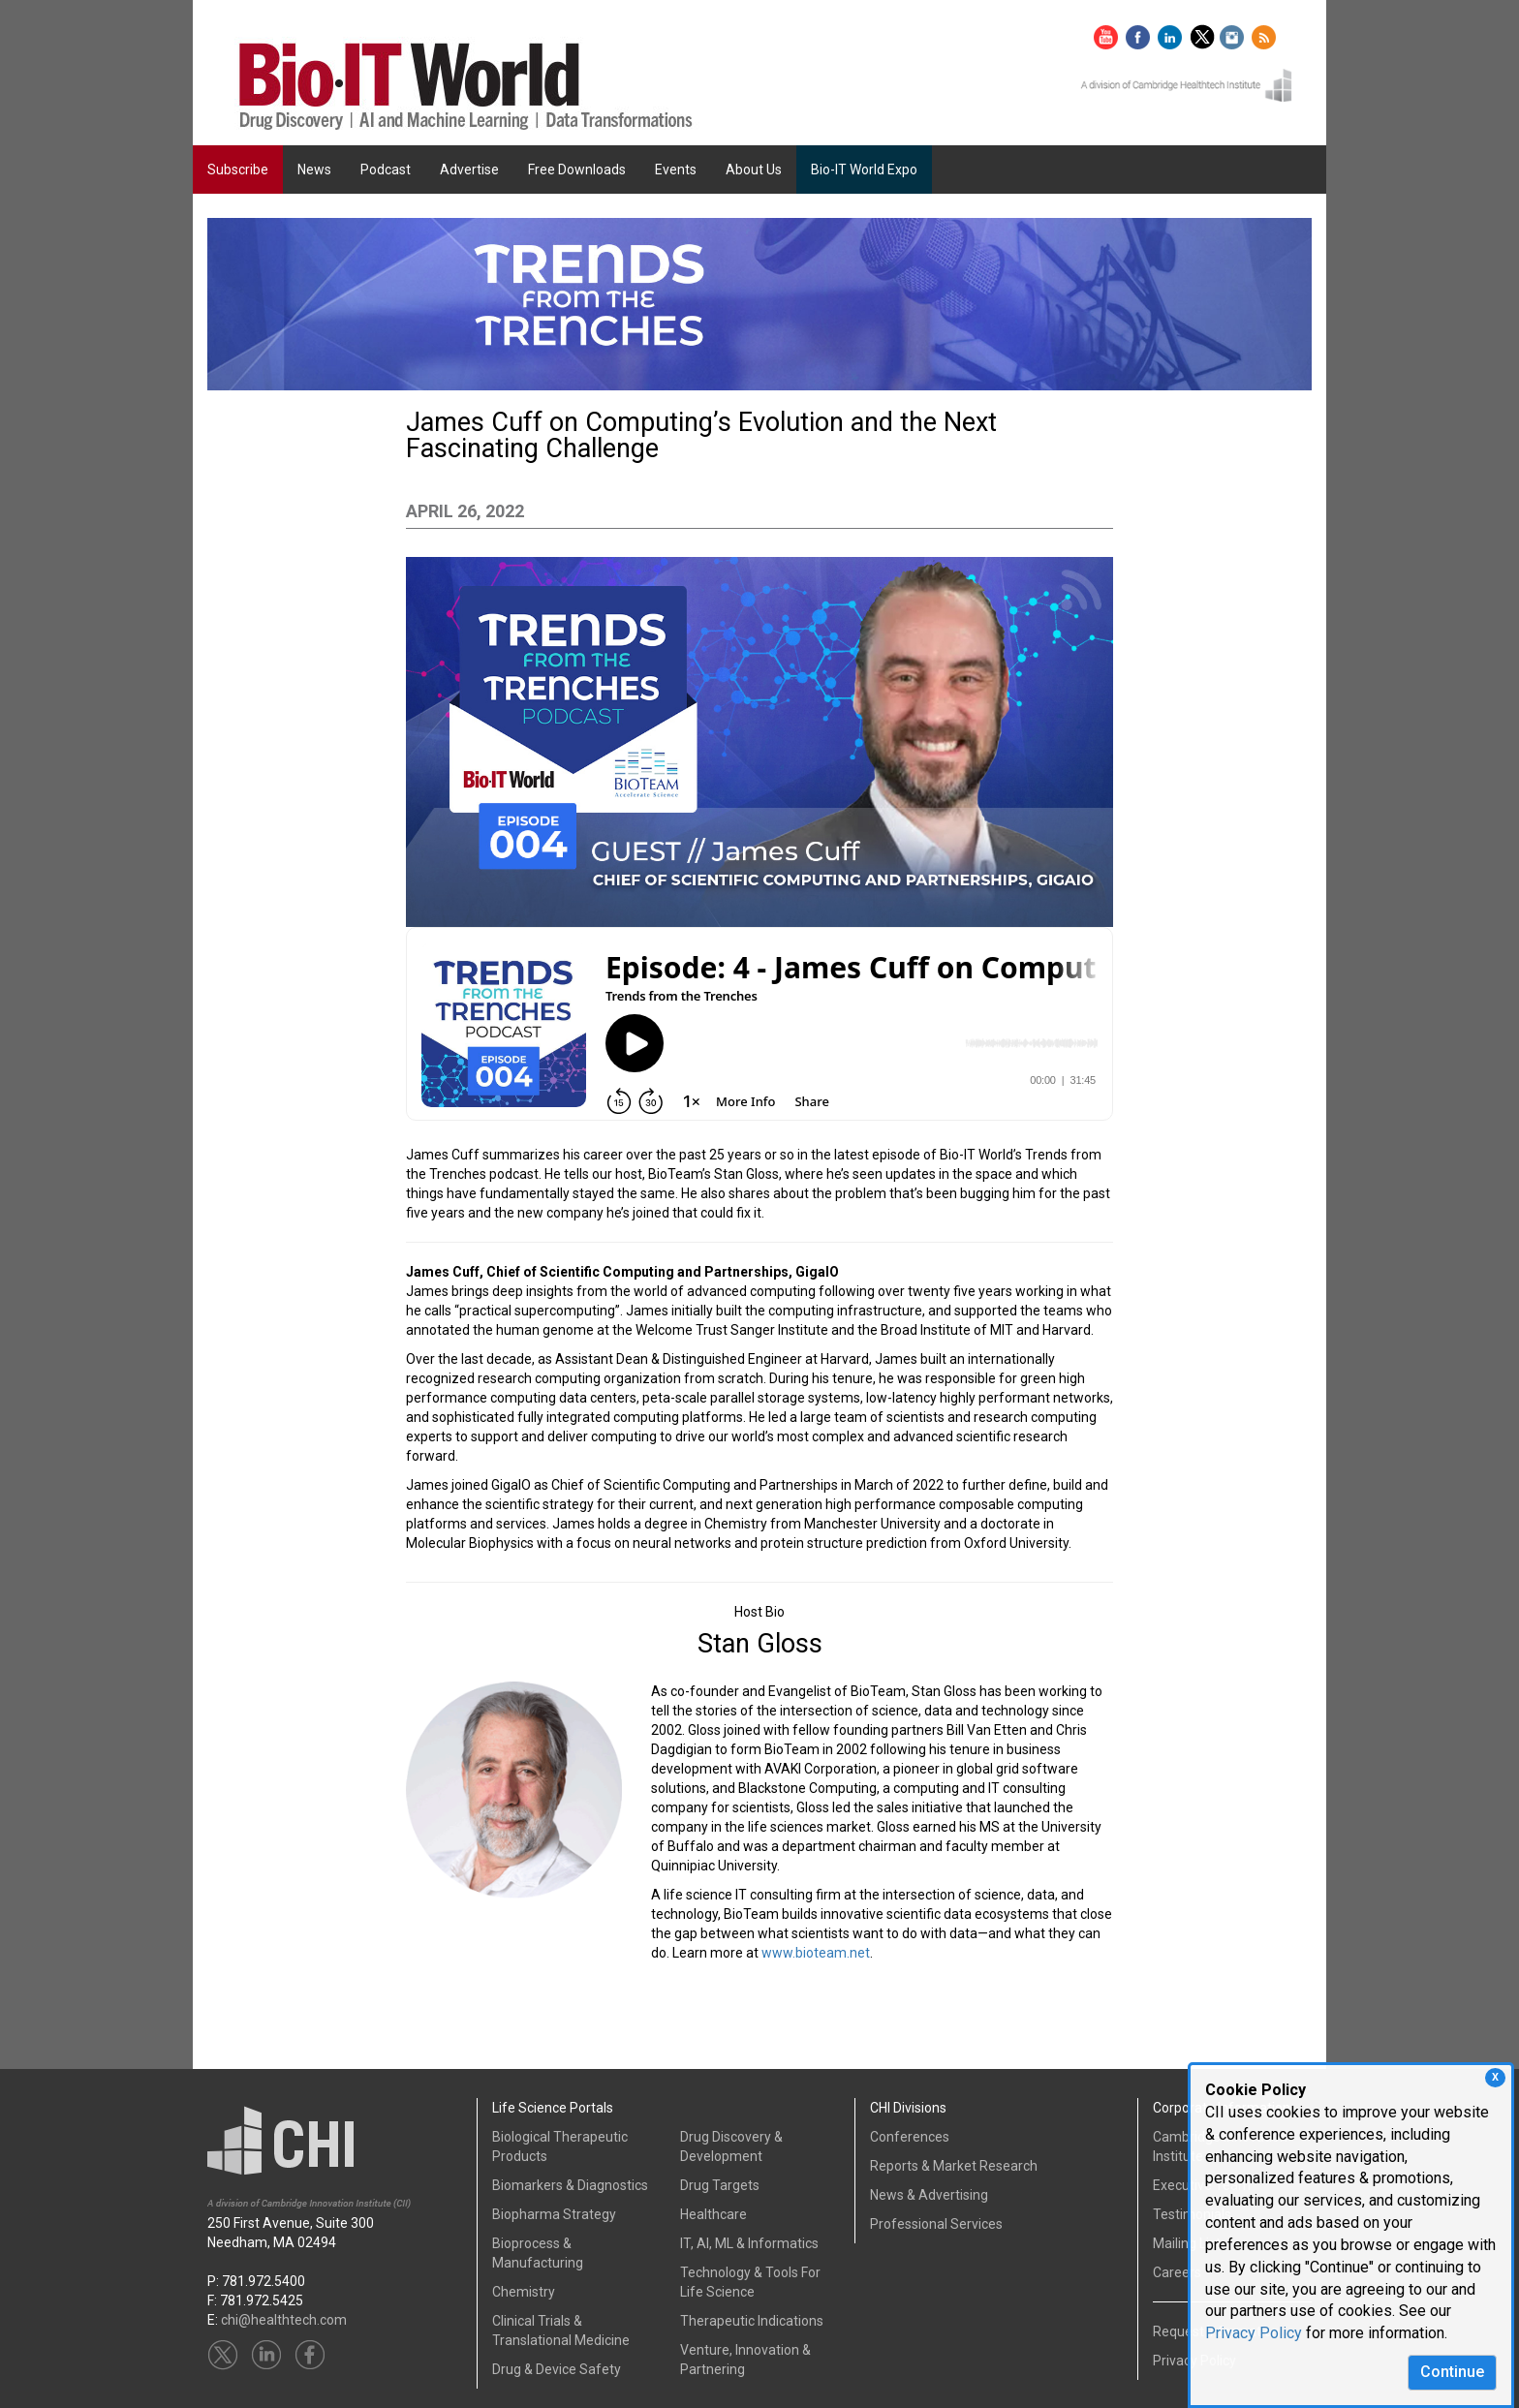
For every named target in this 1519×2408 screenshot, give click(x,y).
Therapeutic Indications (751, 2321)
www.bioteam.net (815, 1952)
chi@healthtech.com (284, 2320)
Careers (1177, 2272)
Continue (1452, 2371)
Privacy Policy (1253, 2333)
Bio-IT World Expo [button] (864, 169)
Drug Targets (720, 2185)
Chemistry (523, 2292)
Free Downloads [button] (577, 169)
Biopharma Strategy (554, 2214)
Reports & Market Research (954, 2166)
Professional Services (936, 2224)
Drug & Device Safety (556, 2369)
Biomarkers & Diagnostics (570, 2185)
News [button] (314, 169)
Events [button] (676, 169)
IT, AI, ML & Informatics (749, 2243)
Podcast (385, 169)
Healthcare (713, 2214)
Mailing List (1187, 2243)
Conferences (909, 2137)
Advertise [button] (469, 169)
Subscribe (237, 169)
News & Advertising (929, 2195)
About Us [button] (754, 169)
